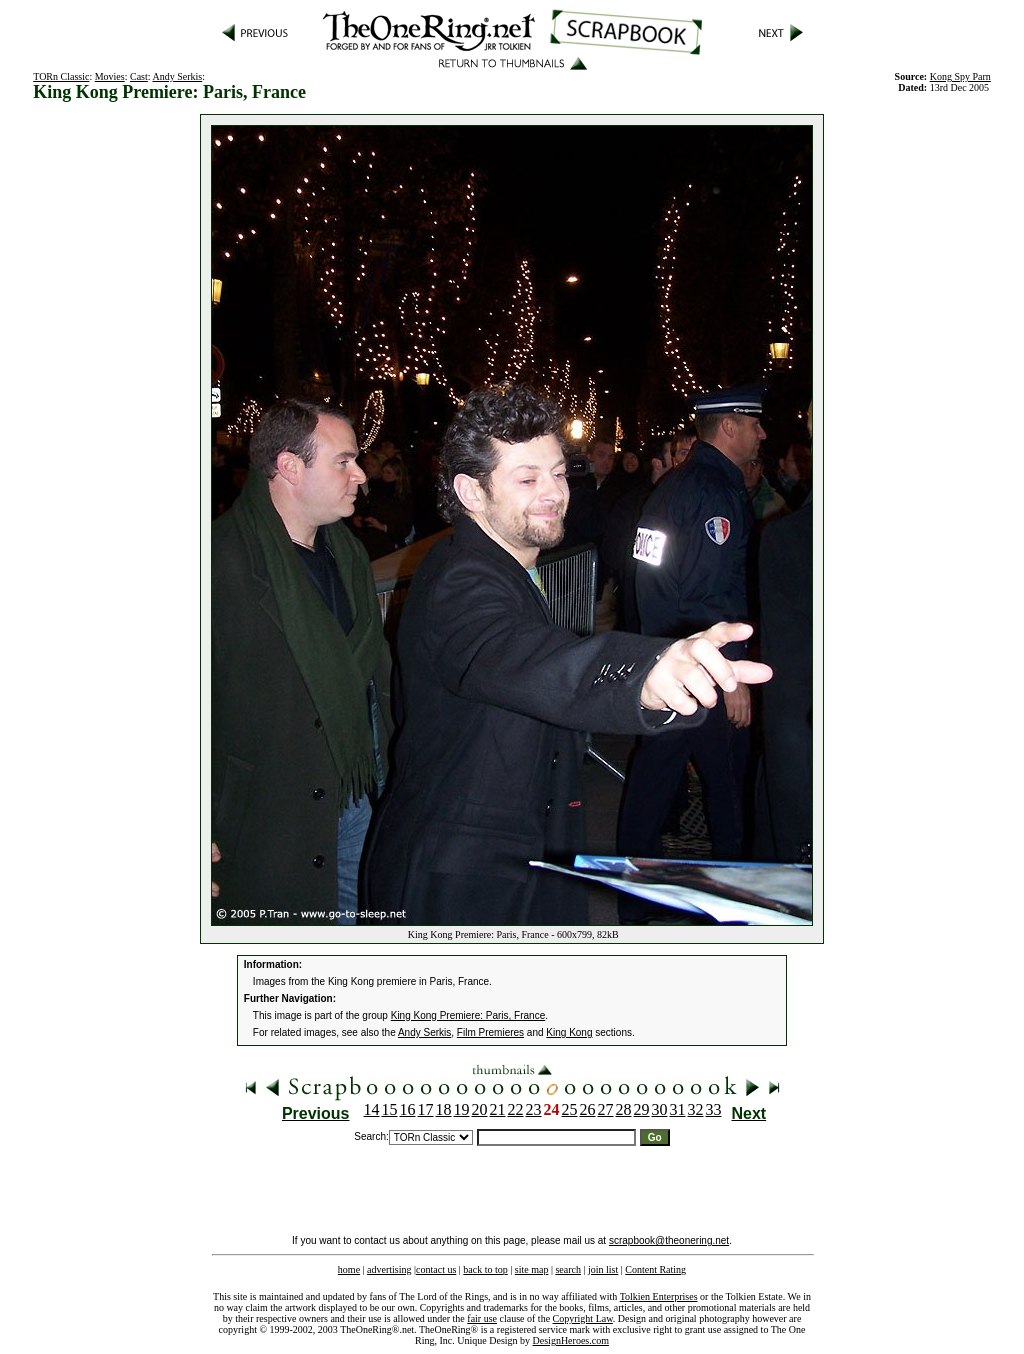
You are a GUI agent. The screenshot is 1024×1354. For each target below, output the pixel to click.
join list (603, 1269)
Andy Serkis (178, 76)
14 (372, 1109)
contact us (436, 1269)
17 (426, 1109)
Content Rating (655, 1269)
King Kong (569, 1032)
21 (498, 1109)
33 (714, 1109)
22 (516, 1109)
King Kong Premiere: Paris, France (468, 1015)
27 (606, 1109)
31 (678, 1109)
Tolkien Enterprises (659, 1296)
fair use (482, 1318)
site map (532, 1269)
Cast (139, 76)
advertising (389, 1269)
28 (624, 1109)
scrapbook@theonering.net (669, 1240)
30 (660, 1109)
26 (588, 1109)
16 (408, 1109)
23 (534, 1109)
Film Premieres (490, 1032)
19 (462, 1109)
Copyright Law (583, 1318)
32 (696, 1109)
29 (642, 1109)
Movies (110, 76)
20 (480, 1109)
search (568, 1269)
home (349, 1269)
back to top (485, 1269)
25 (570, 1109)
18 (444, 1109)
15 (390, 1109)
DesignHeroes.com (571, 1340)
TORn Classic (61, 76)
